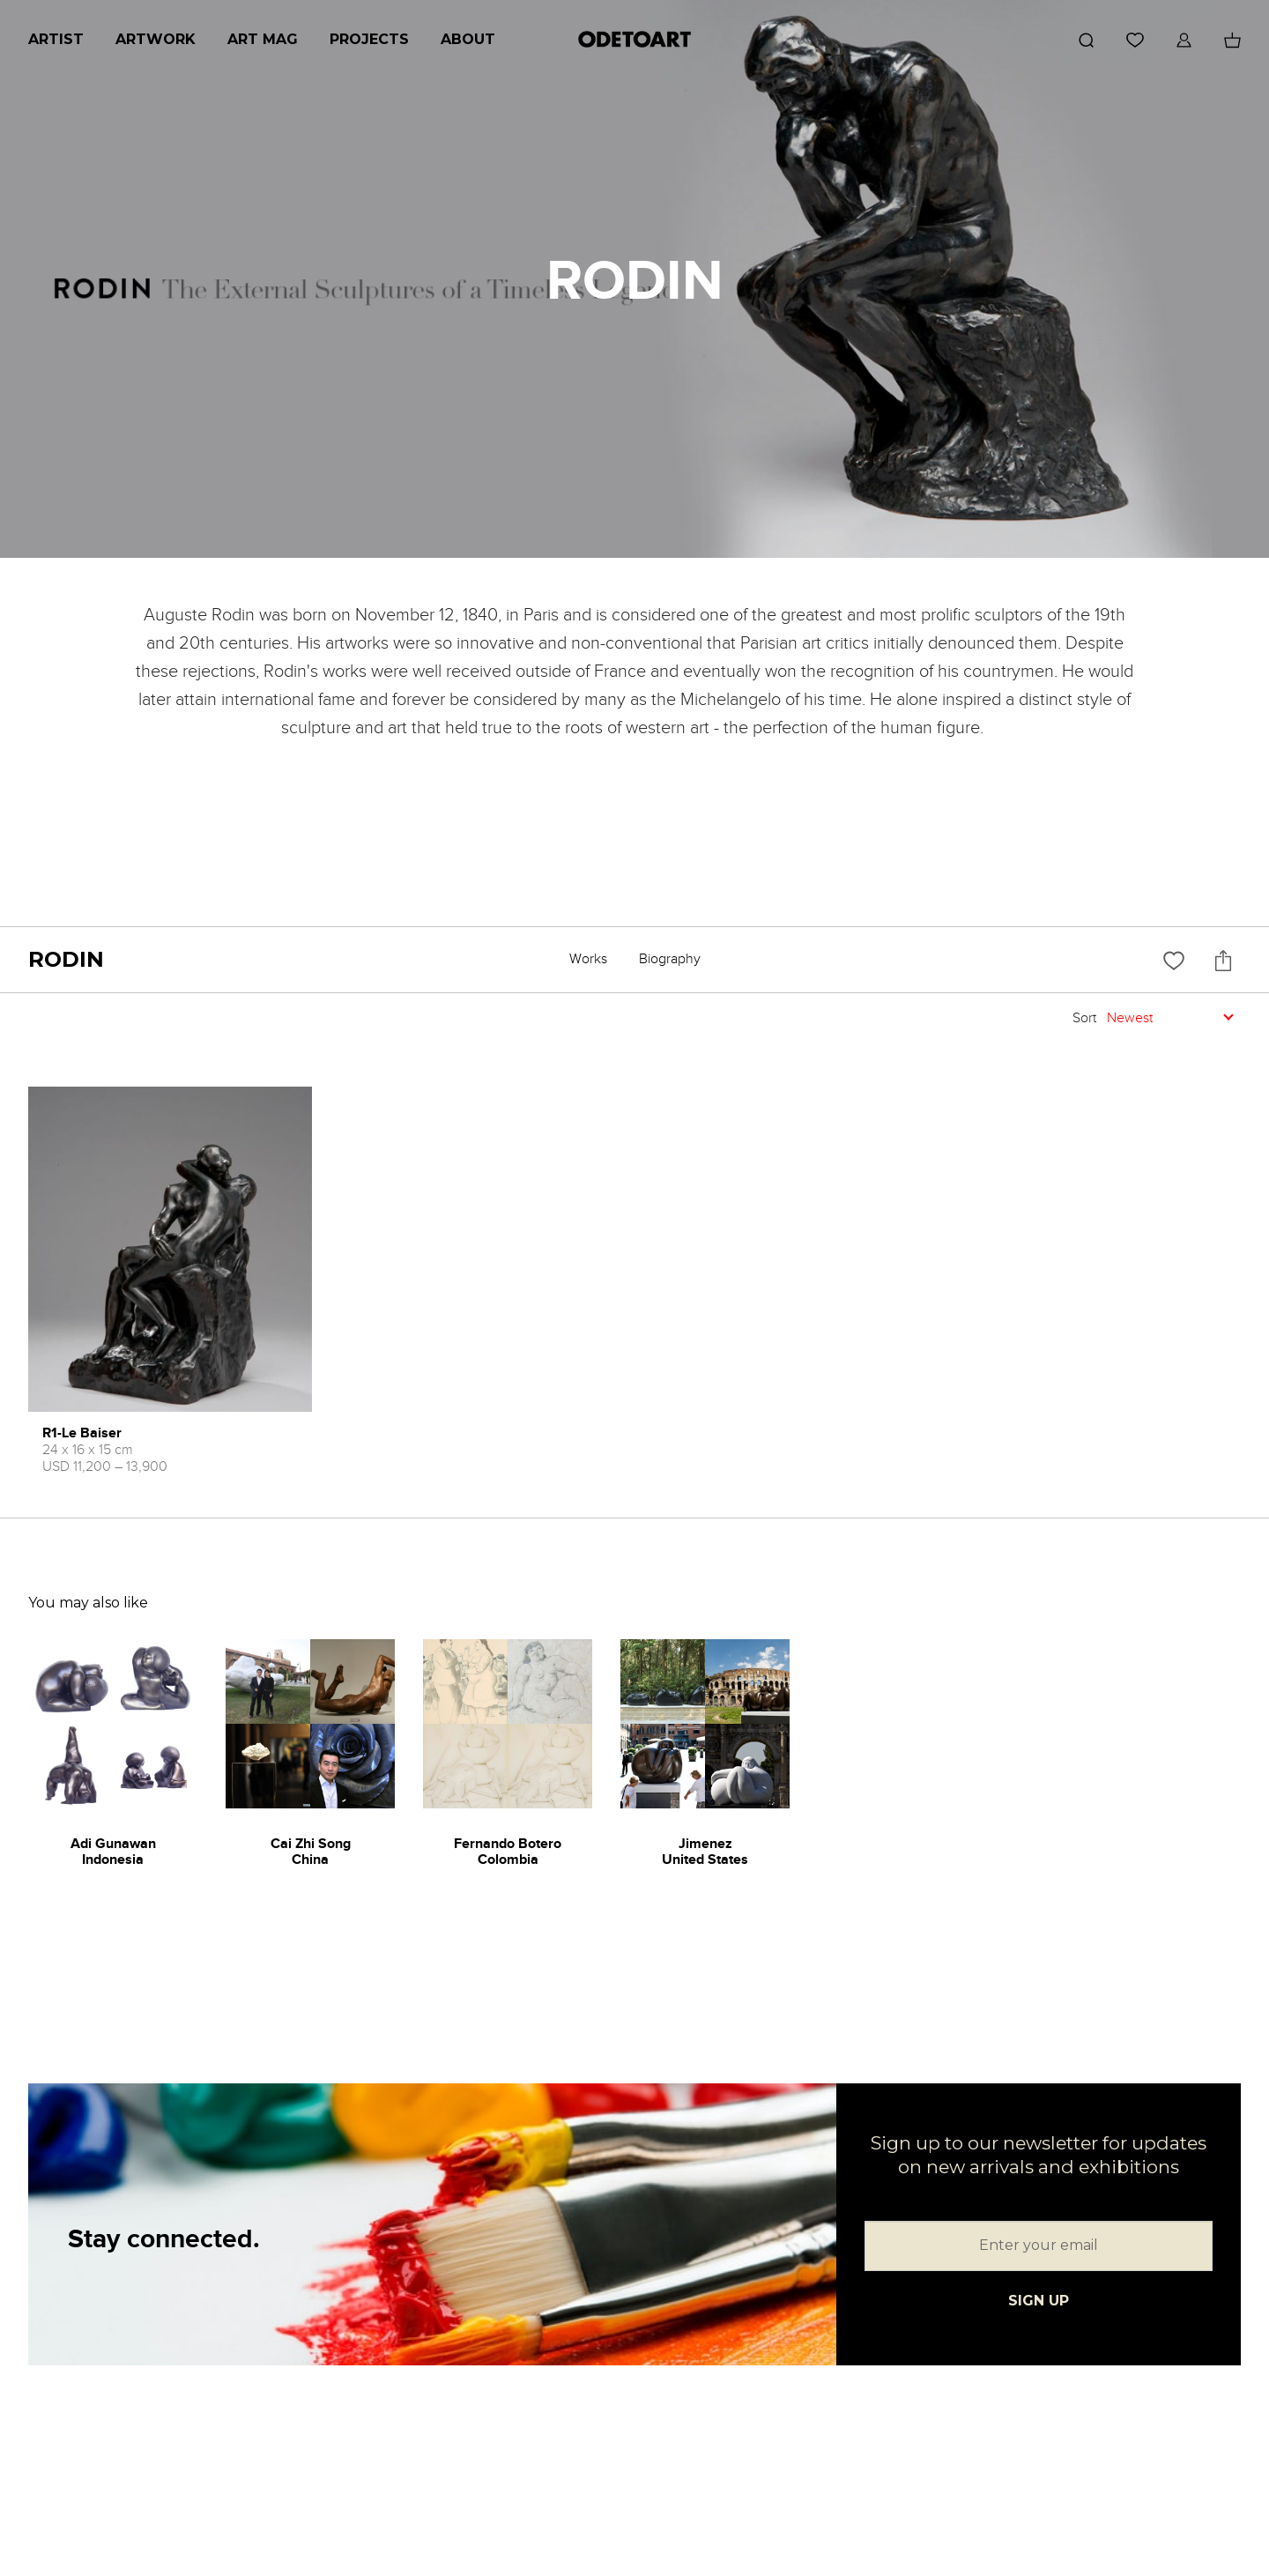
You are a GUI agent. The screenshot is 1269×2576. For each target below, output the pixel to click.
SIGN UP (1038, 2300)
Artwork (155, 39)
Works (588, 959)
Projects (369, 39)
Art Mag (262, 39)
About (468, 39)
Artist (56, 39)
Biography (670, 959)
